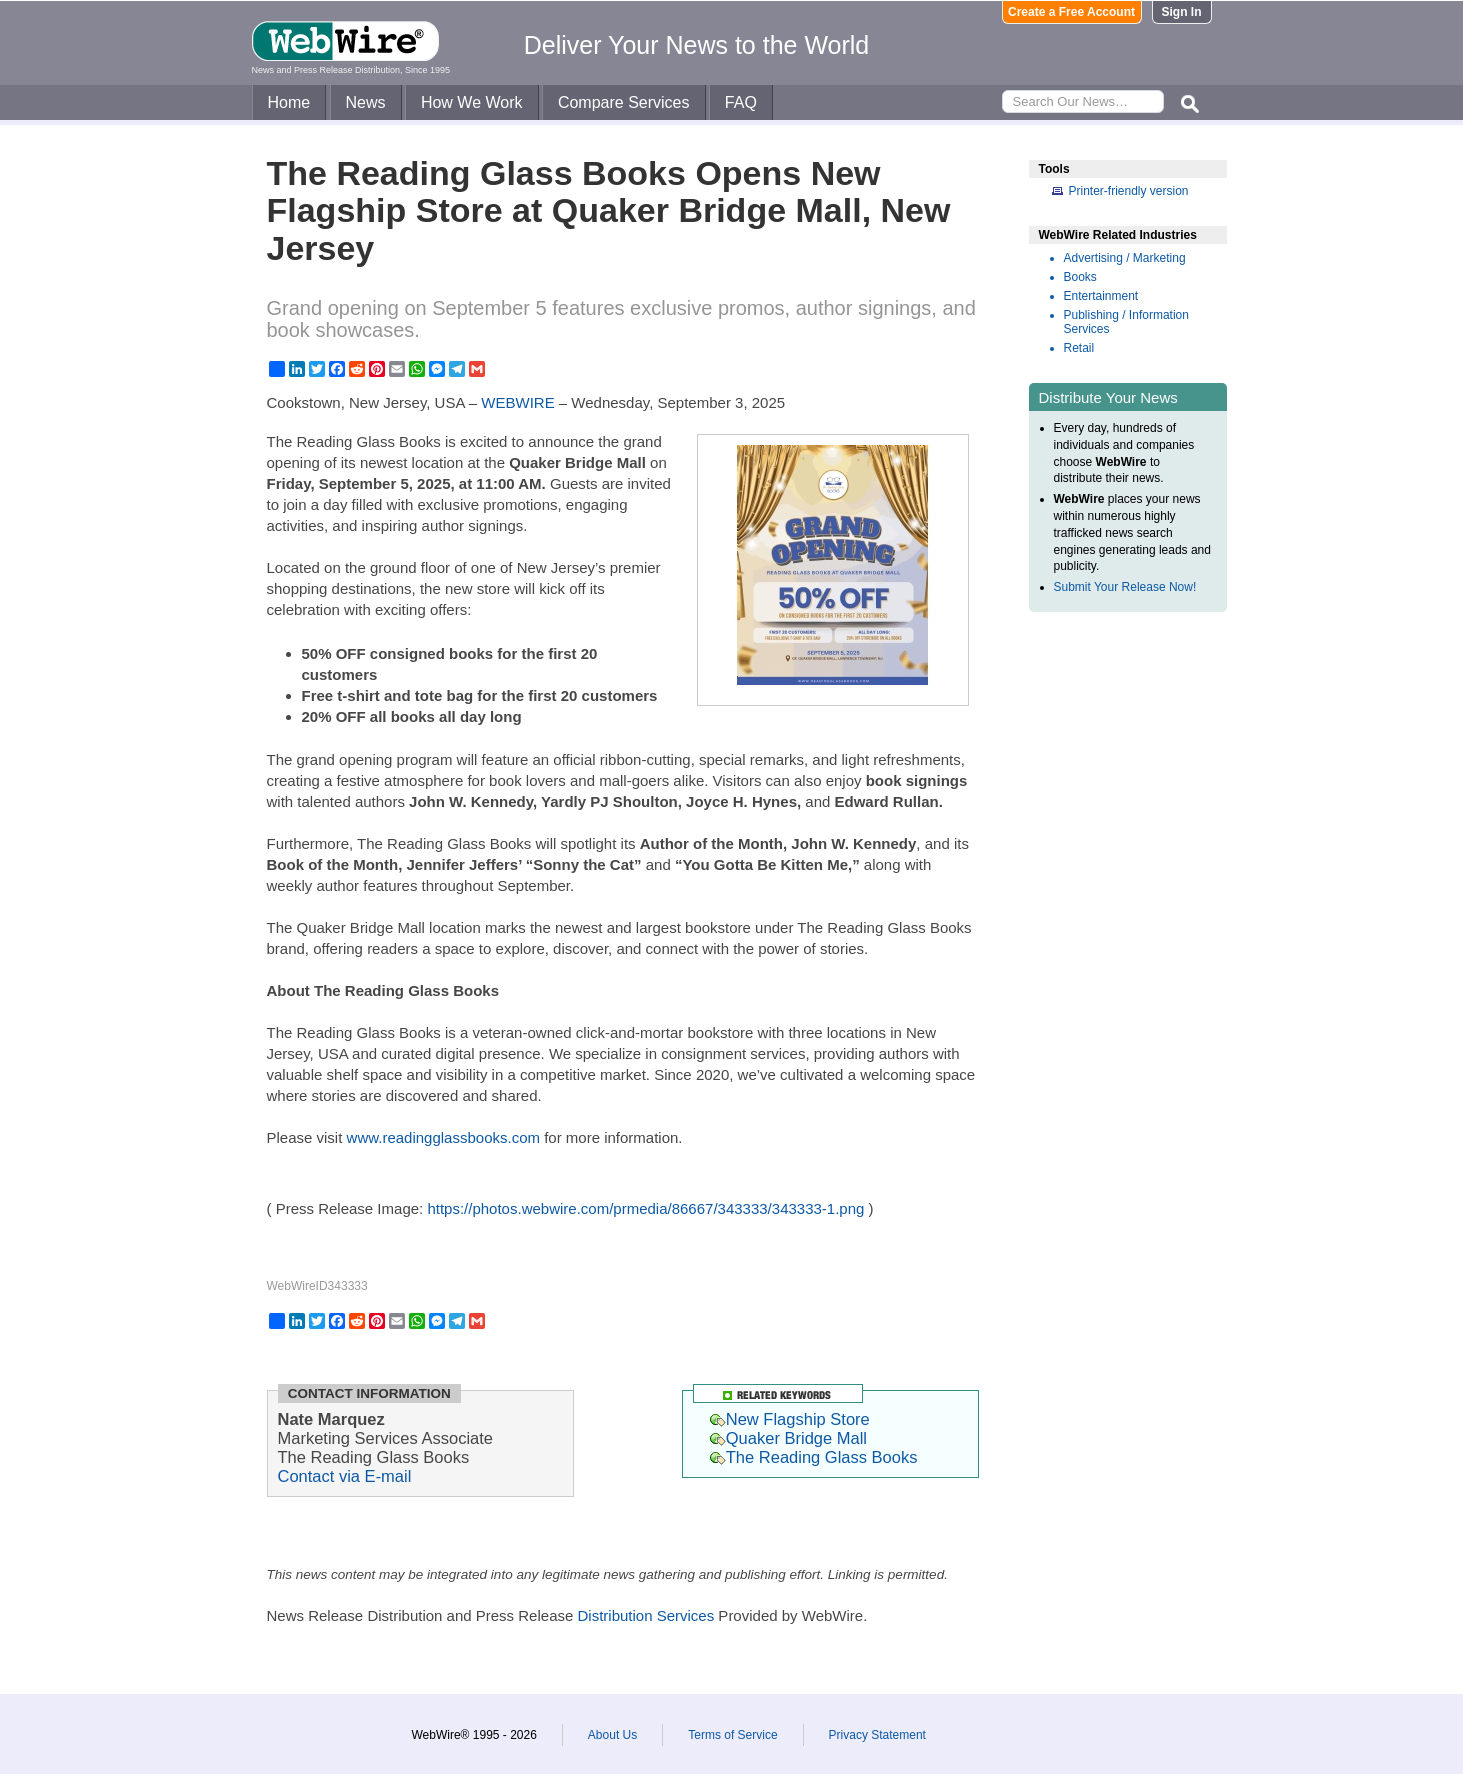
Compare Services (624, 102)
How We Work (472, 102)
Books (1080, 277)
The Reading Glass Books (814, 1457)
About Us (612, 1735)
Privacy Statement (877, 1735)
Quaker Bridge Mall (788, 1438)
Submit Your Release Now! (1125, 587)
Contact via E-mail (345, 1476)
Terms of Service (732, 1735)
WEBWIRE (517, 402)
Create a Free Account (1071, 12)
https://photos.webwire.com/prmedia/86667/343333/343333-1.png (645, 1208)
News (366, 102)
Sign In (1182, 12)
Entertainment (1101, 296)
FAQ (741, 102)
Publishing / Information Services (1126, 322)
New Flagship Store (790, 1419)
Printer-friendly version (1129, 191)
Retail (1079, 348)
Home (289, 102)
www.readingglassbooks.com (443, 1137)
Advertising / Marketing (1125, 258)
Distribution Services (645, 1615)
